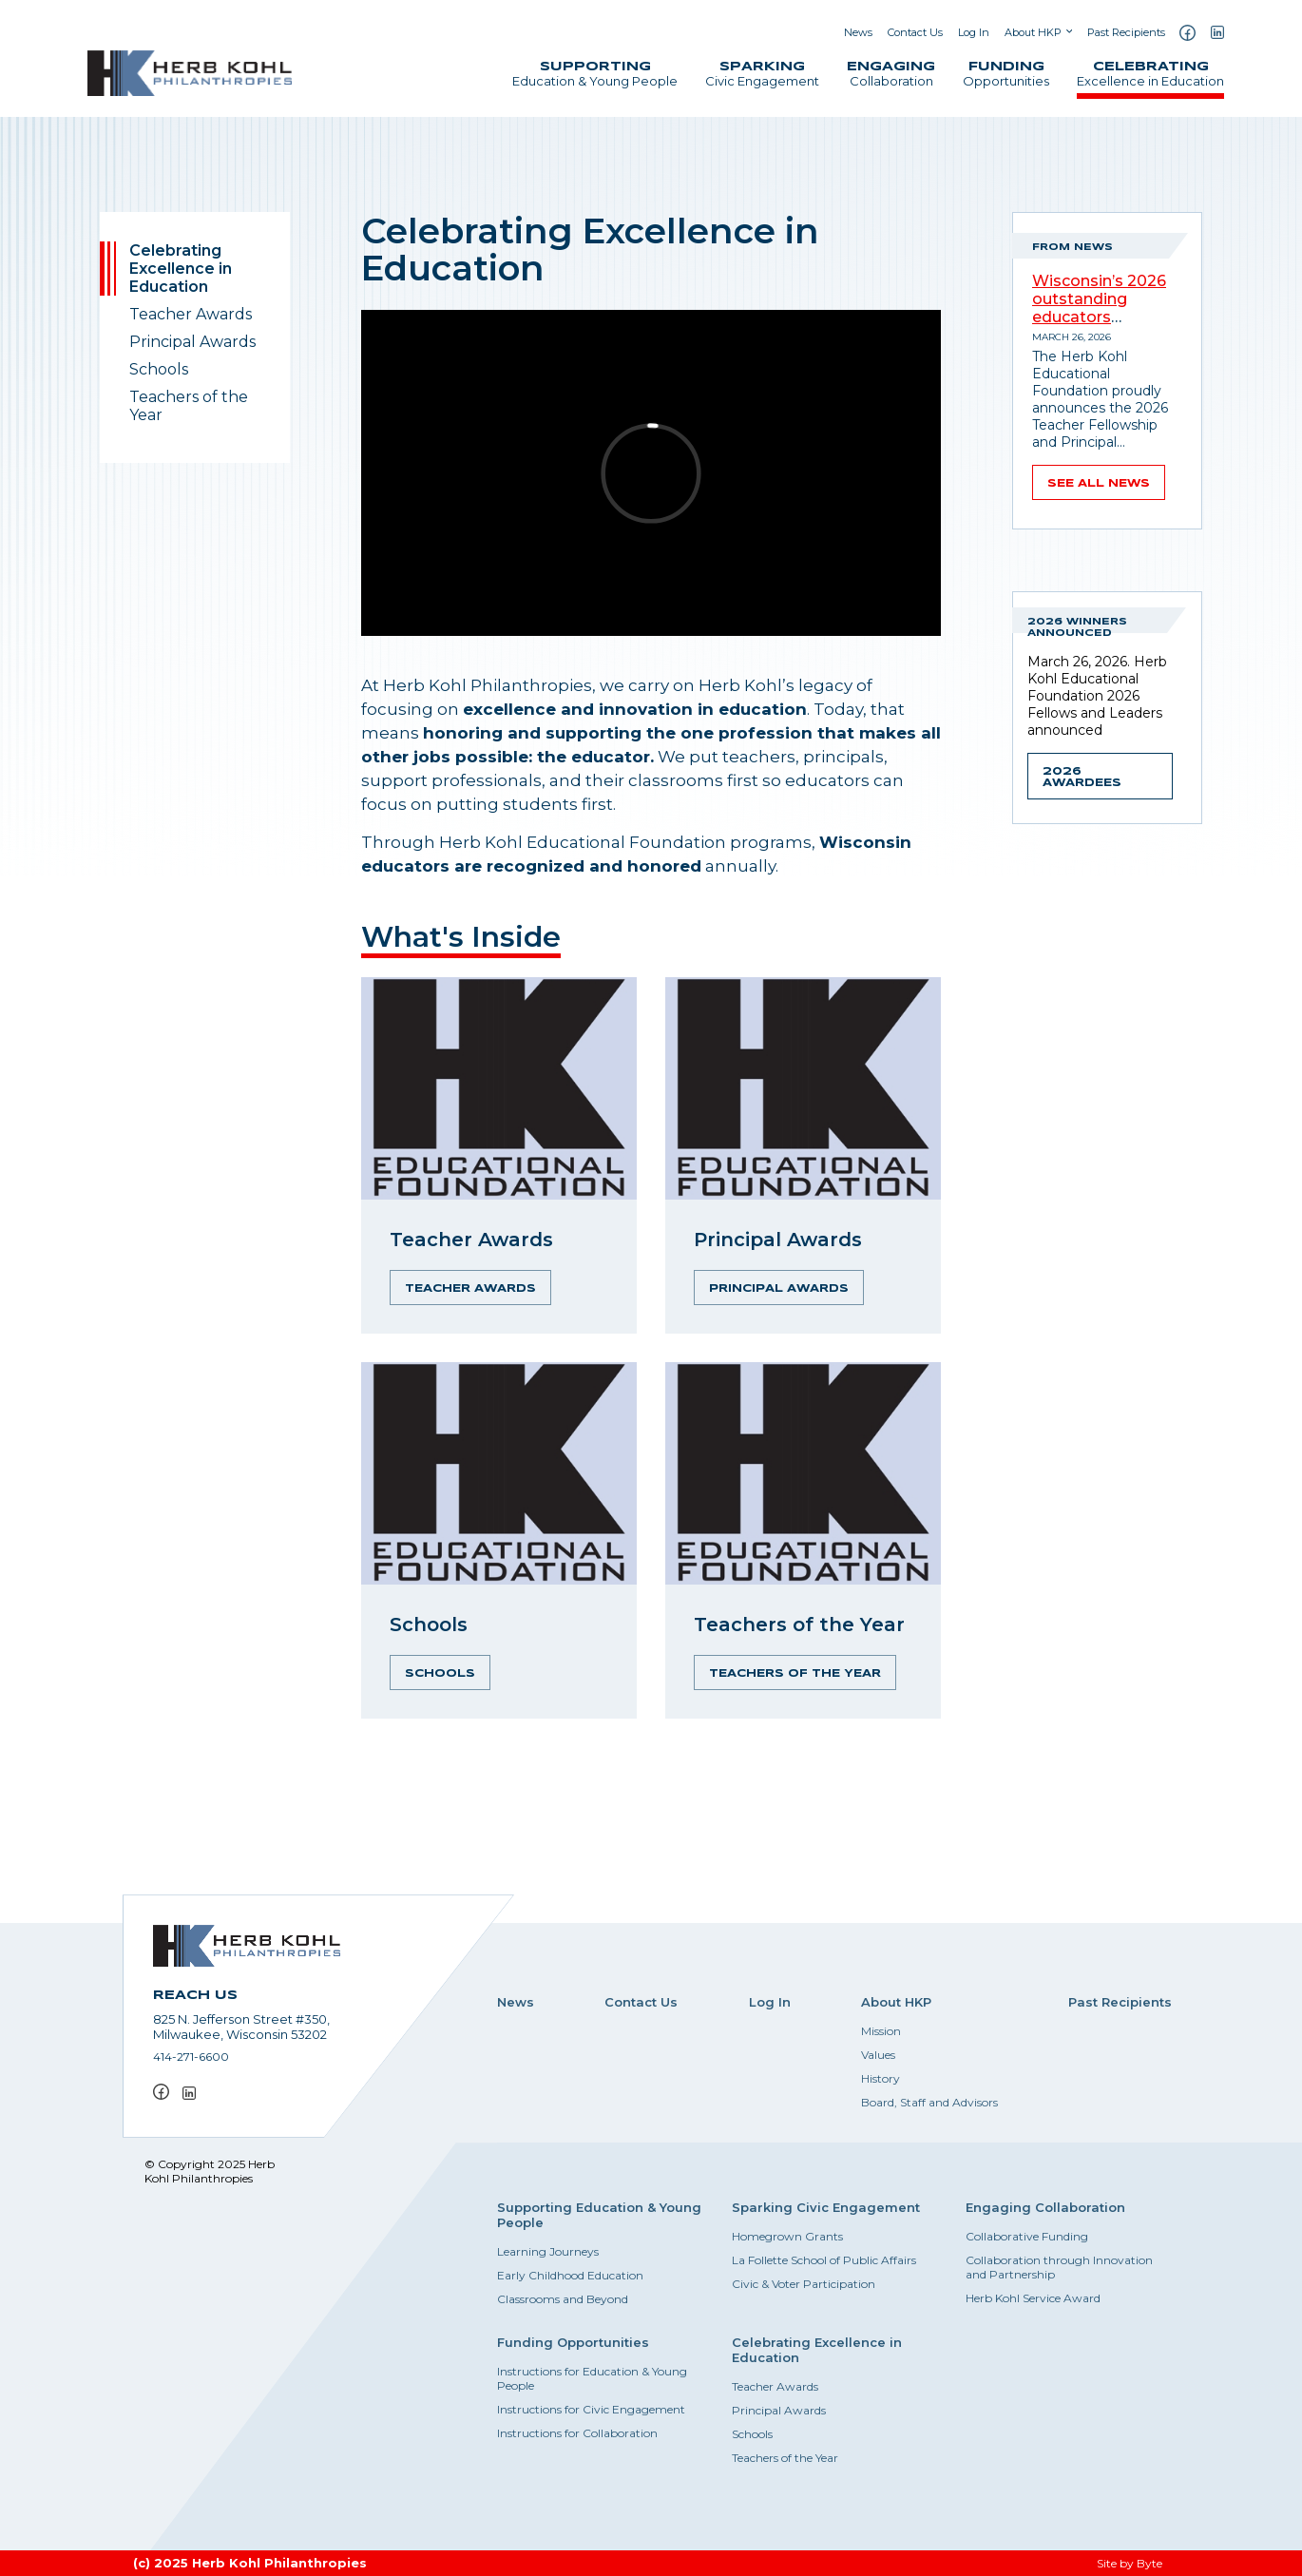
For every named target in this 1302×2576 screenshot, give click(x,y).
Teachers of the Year (188, 406)
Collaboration (891, 74)
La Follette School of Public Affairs (824, 2260)
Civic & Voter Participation (803, 2284)
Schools (158, 369)
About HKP (1033, 32)
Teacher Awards (190, 314)
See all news (1098, 484)
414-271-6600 (191, 2056)
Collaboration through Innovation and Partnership (1059, 2267)
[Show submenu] (1069, 32)
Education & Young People (595, 74)
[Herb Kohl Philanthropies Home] (190, 73)
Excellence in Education (1150, 74)
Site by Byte (1129, 2563)
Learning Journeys (548, 2251)
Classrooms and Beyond (562, 2299)
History (880, 2078)
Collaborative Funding (1027, 2236)
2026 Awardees (1082, 777)
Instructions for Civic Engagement (591, 2409)
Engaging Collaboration (1045, 2207)
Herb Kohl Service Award (1033, 2298)
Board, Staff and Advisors (929, 2102)
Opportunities (1006, 74)
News (858, 32)
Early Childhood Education (570, 2275)
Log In (973, 32)
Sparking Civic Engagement (826, 2207)
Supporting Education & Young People (599, 2215)
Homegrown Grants (787, 2236)
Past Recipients (1126, 32)
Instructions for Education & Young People (592, 2378)
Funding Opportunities (573, 2342)
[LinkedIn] (1217, 32)
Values (878, 2054)
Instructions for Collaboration (577, 2433)
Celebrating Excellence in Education (180, 268)
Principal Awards (192, 342)
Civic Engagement (762, 74)
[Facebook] (1187, 33)
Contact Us (915, 32)
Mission (881, 2031)
